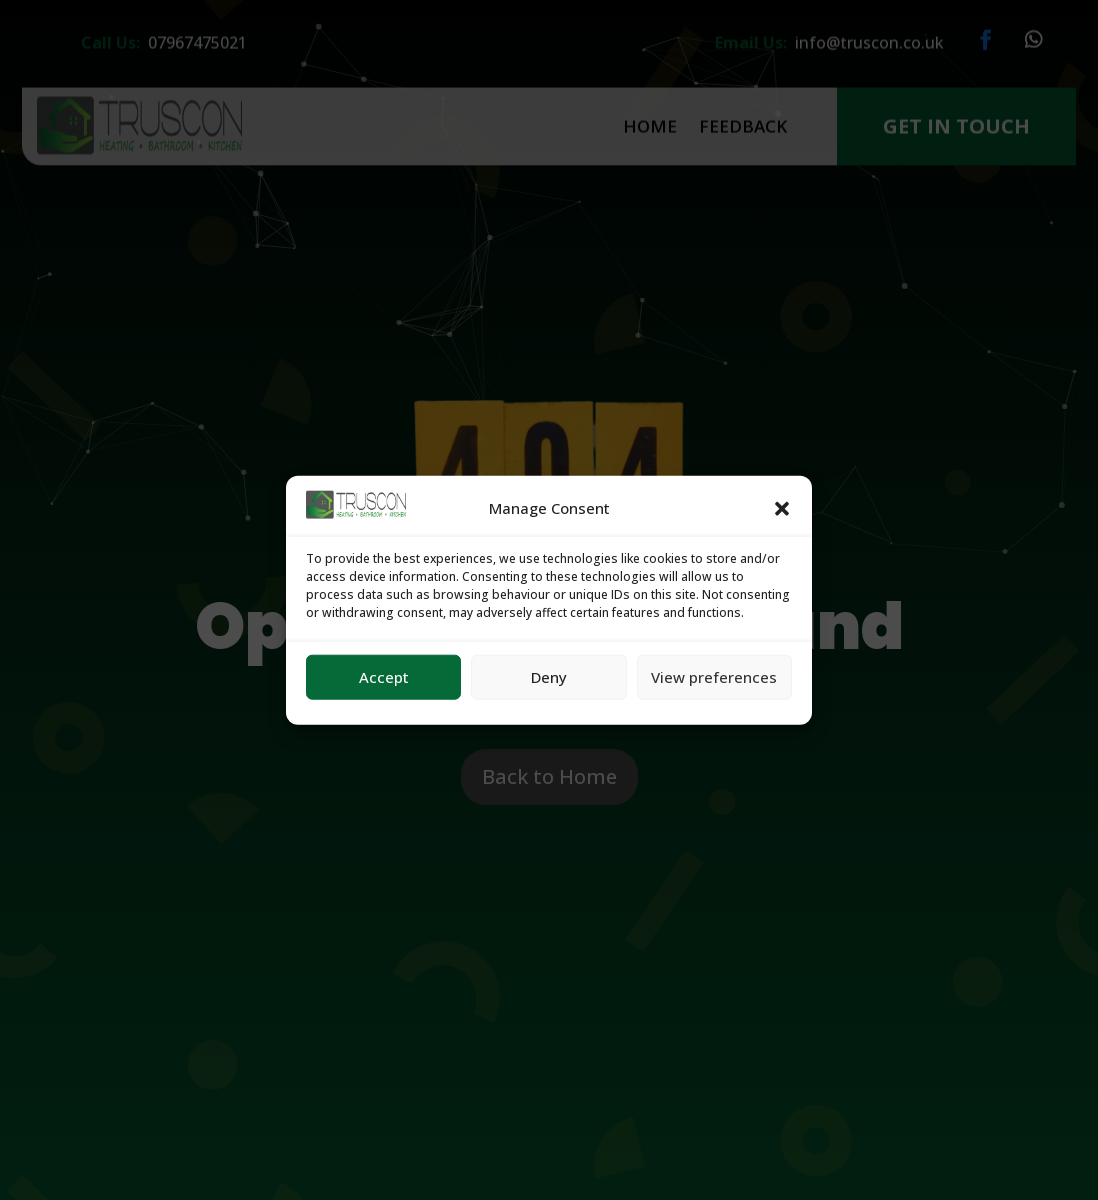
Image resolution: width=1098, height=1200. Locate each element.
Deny (549, 677)
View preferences (714, 677)
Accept (384, 677)
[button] (782, 509)
